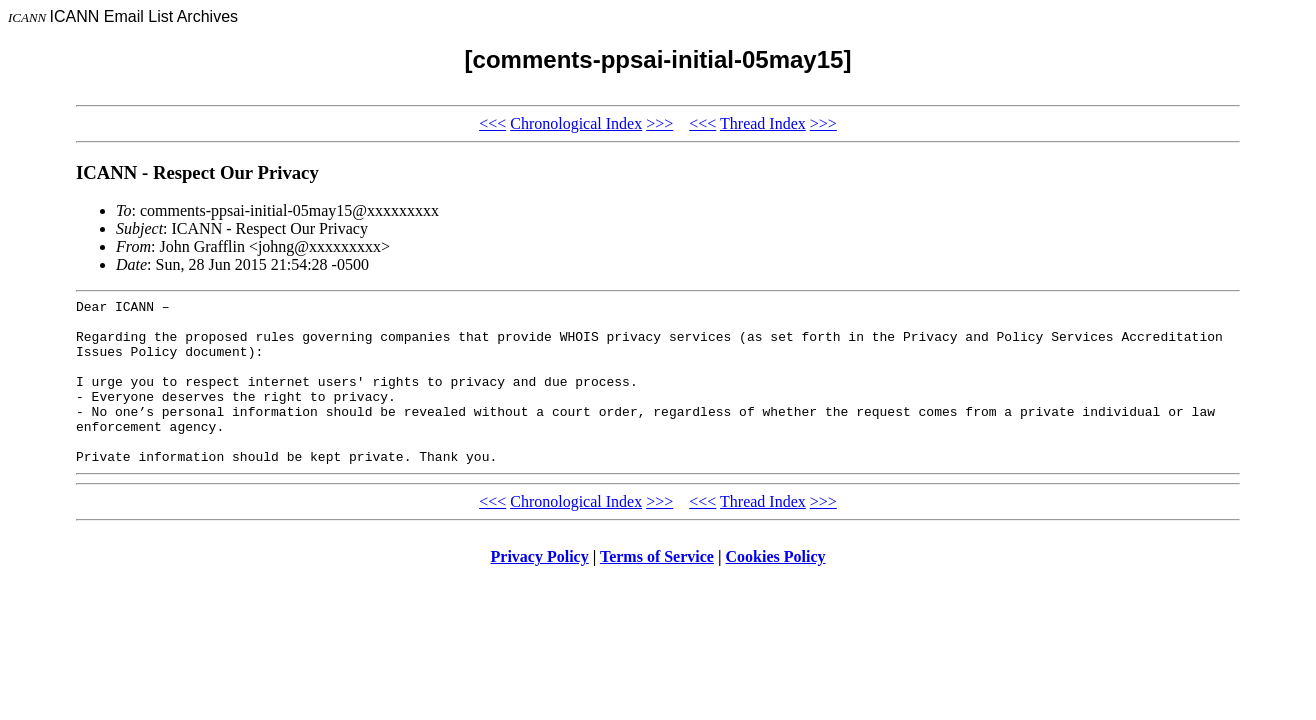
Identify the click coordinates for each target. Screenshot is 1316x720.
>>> (659, 123)
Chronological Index (576, 123)
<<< (492, 123)
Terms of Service (657, 589)
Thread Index (763, 123)
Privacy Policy (540, 589)
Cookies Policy (776, 589)
